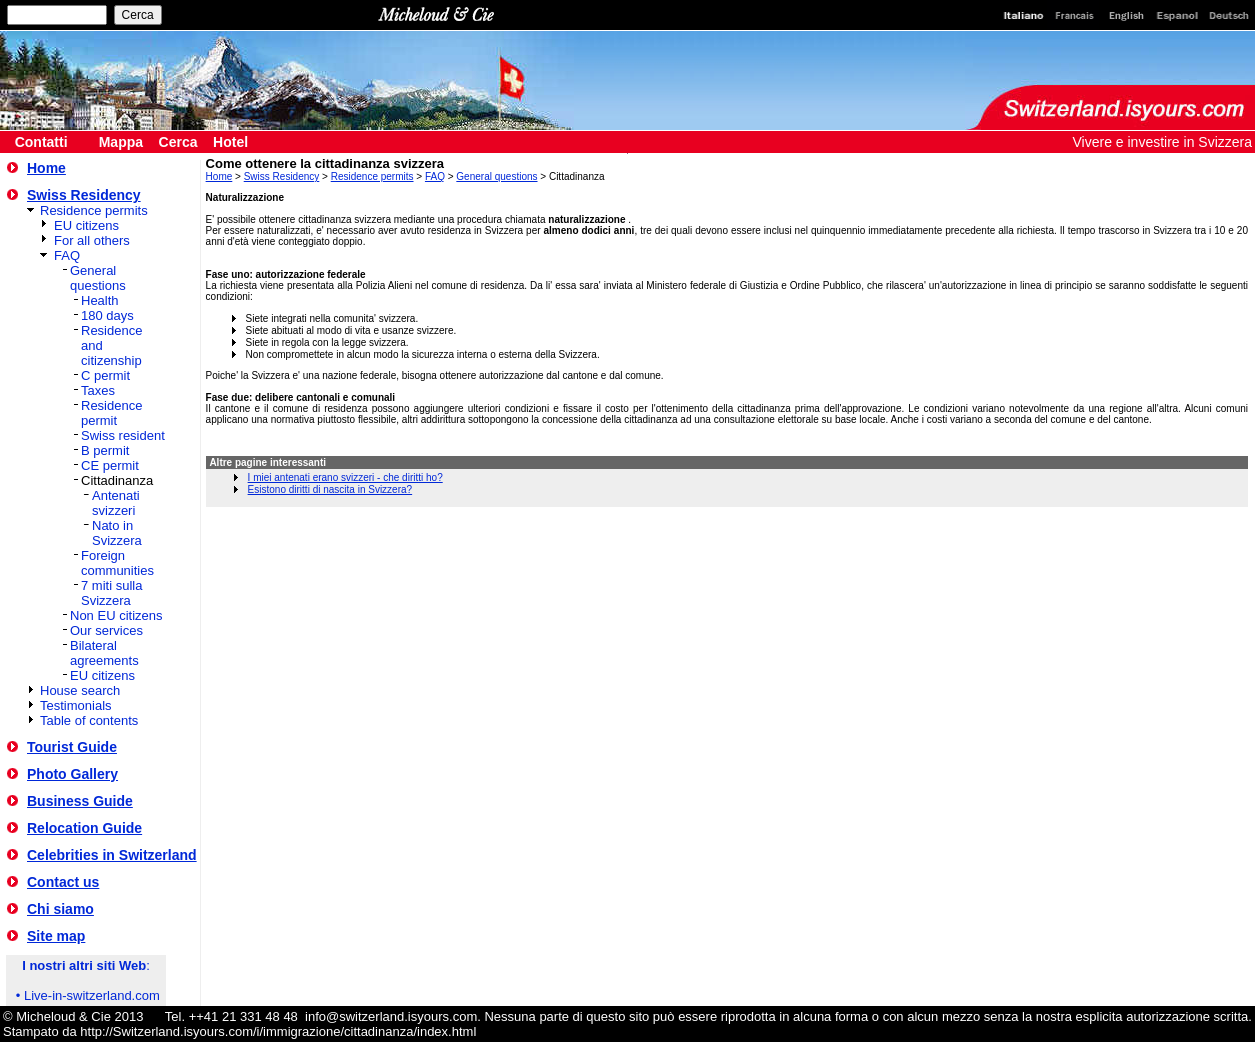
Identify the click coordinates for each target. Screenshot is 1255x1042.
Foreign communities (117, 563)
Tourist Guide (72, 747)
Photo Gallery (72, 774)
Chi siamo (60, 909)
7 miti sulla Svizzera (111, 593)
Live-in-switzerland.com (92, 995)
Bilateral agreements (104, 653)
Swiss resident (123, 435)
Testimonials (76, 705)
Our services (106, 630)
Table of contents (89, 720)
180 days (107, 315)
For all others (92, 240)
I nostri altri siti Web (84, 965)
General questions (98, 278)
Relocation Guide (84, 828)
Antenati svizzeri (116, 503)
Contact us (63, 882)
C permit (105, 375)
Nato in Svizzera (117, 533)
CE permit (110, 465)
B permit (105, 450)
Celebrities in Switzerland (112, 855)
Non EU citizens (116, 615)
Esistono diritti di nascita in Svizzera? (330, 489)
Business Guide (80, 801)
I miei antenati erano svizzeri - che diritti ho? (345, 477)
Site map (56, 936)
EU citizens (86, 225)
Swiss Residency (84, 195)
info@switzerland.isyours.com (391, 1016)
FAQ (67, 255)
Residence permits (94, 210)
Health (100, 300)
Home (46, 168)
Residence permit (111, 413)
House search (80, 690)
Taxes (98, 390)
